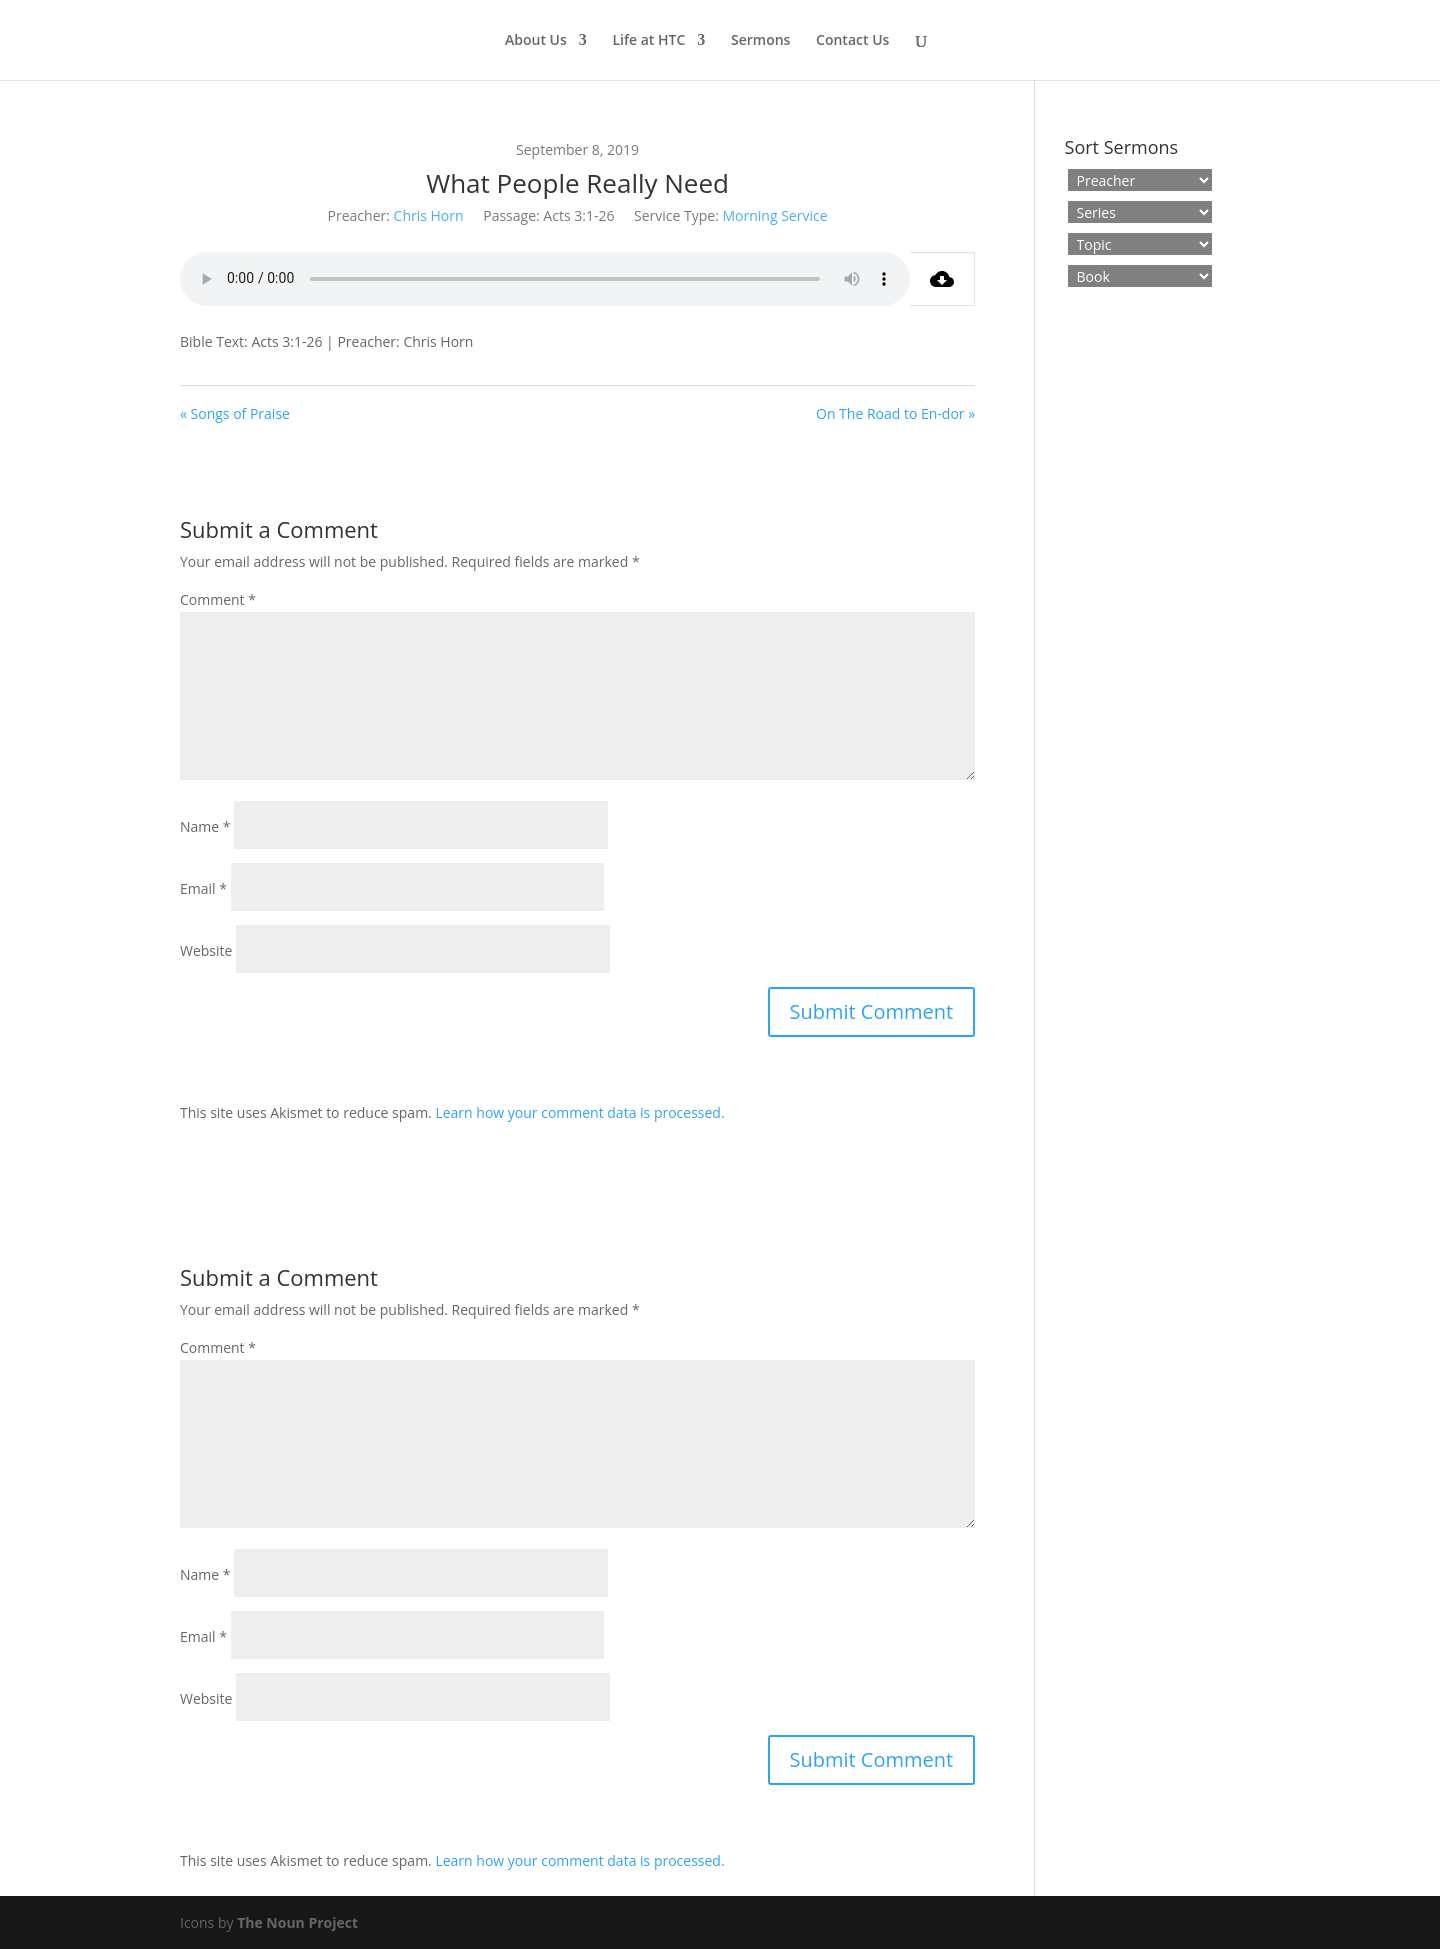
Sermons (760, 41)
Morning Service (775, 215)
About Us (536, 41)
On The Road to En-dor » (895, 413)
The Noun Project (297, 1922)
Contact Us (852, 41)
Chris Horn (429, 215)
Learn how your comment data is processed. (579, 1112)
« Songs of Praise (235, 413)
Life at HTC (648, 41)
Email (203, 888)
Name (205, 826)
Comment (218, 599)
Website (206, 950)
